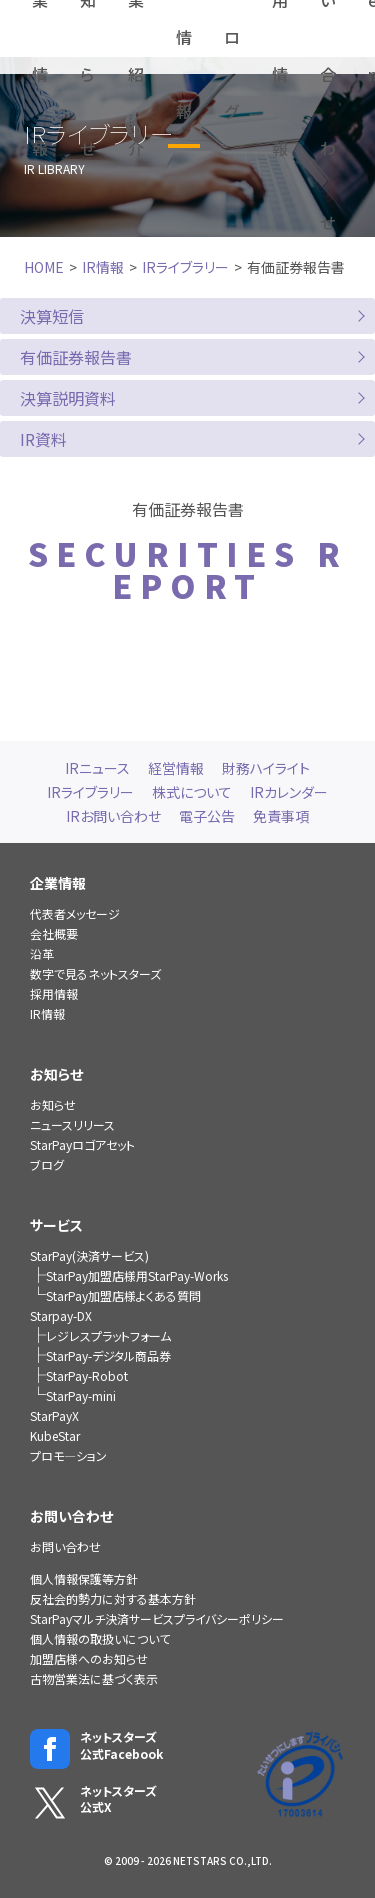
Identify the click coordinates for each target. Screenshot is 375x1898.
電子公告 (207, 816)
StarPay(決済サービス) (89, 1255)
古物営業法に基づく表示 (94, 1678)
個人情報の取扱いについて (100, 1638)
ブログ (47, 1164)
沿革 (42, 953)
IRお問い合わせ (113, 816)
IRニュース (97, 768)
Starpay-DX (61, 1315)
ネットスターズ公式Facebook (96, 1746)
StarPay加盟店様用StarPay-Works (137, 1275)
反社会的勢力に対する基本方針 (113, 1598)
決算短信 (52, 316)
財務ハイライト (266, 768)
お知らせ (53, 1104)
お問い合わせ (65, 1546)
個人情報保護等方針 (84, 1578)
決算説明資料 (68, 398)
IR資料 (43, 439)
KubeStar (55, 1435)
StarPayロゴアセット (82, 1144)
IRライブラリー (185, 267)
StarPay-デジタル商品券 (108, 1355)
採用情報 (54, 993)
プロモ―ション (68, 1455)
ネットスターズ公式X (93, 1800)
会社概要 (54, 933)
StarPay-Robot (87, 1375)
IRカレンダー (289, 792)
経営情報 (176, 768)
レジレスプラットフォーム (108, 1335)
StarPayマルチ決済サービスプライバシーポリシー (157, 1618)
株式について (192, 792)
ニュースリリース (72, 1124)
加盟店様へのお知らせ (89, 1658)
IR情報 (103, 267)
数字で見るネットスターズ (95, 973)
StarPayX (54, 1415)
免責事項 (281, 816)
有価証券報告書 (76, 357)
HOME (44, 267)
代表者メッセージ (75, 913)
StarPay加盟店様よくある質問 (123, 1295)
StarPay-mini (81, 1395)
